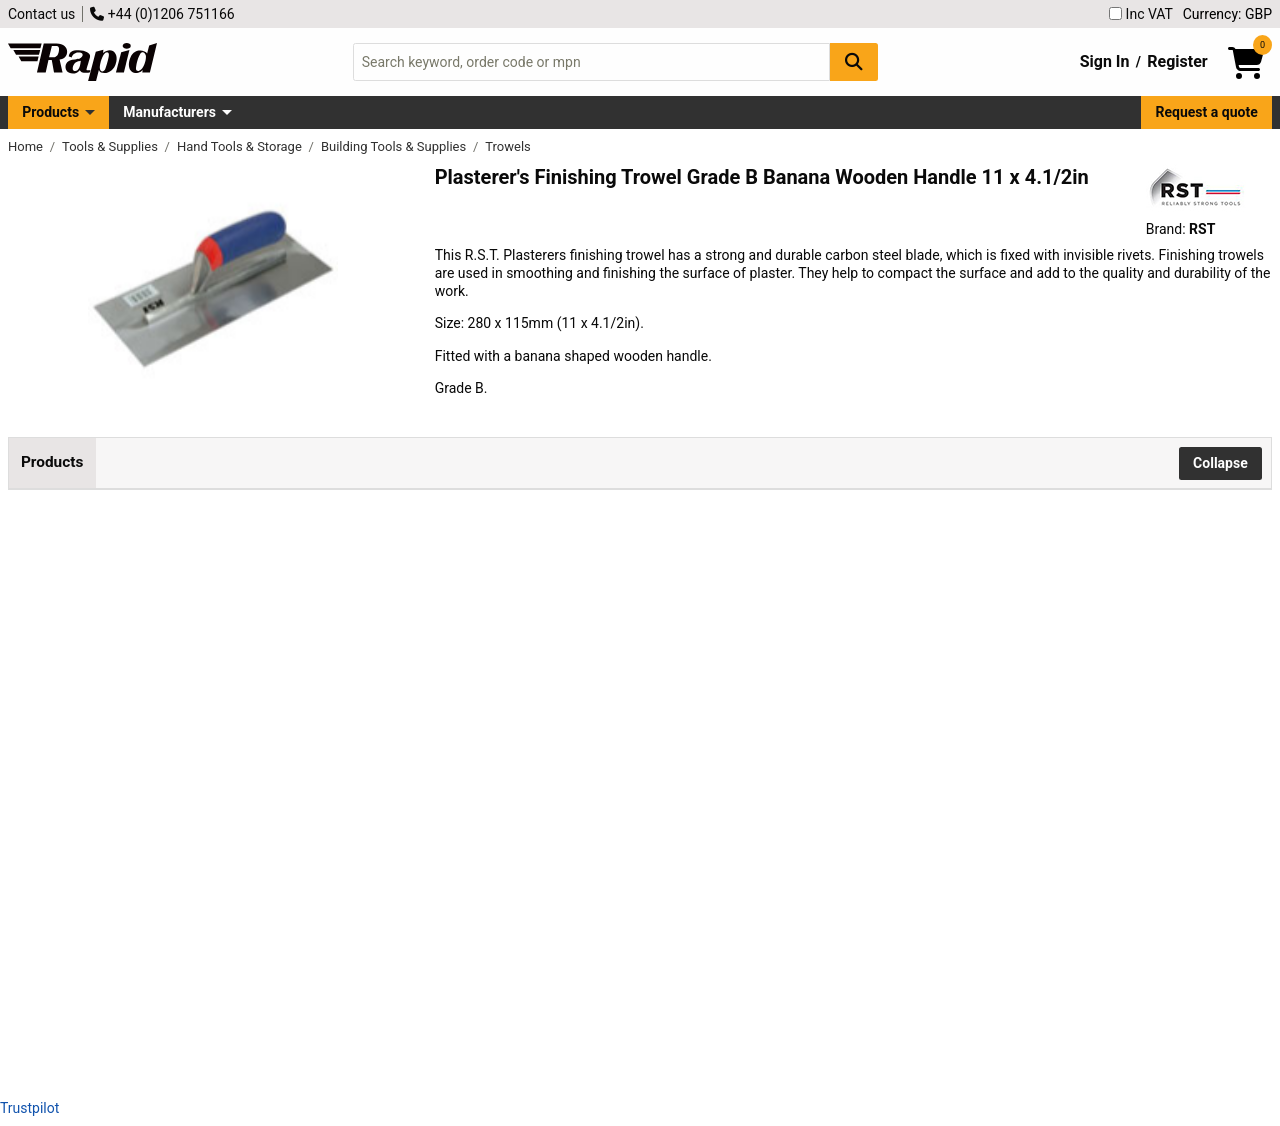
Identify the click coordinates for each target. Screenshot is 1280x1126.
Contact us (41, 14)
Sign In (1105, 61)
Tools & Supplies (111, 146)
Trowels (508, 146)
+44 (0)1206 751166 (162, 14)
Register (1177, 61)
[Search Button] (854, 61)
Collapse (1220, 463)
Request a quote (1207, 112)
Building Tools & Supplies (395, 146)
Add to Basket (838, 600)
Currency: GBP (1227, 14)
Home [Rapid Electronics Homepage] (27, 146)
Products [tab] (52, 462)
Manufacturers (169, 112)
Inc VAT (1141, 14)
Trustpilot (29, 1108)
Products (50, 112)
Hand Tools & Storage (241, 146)
